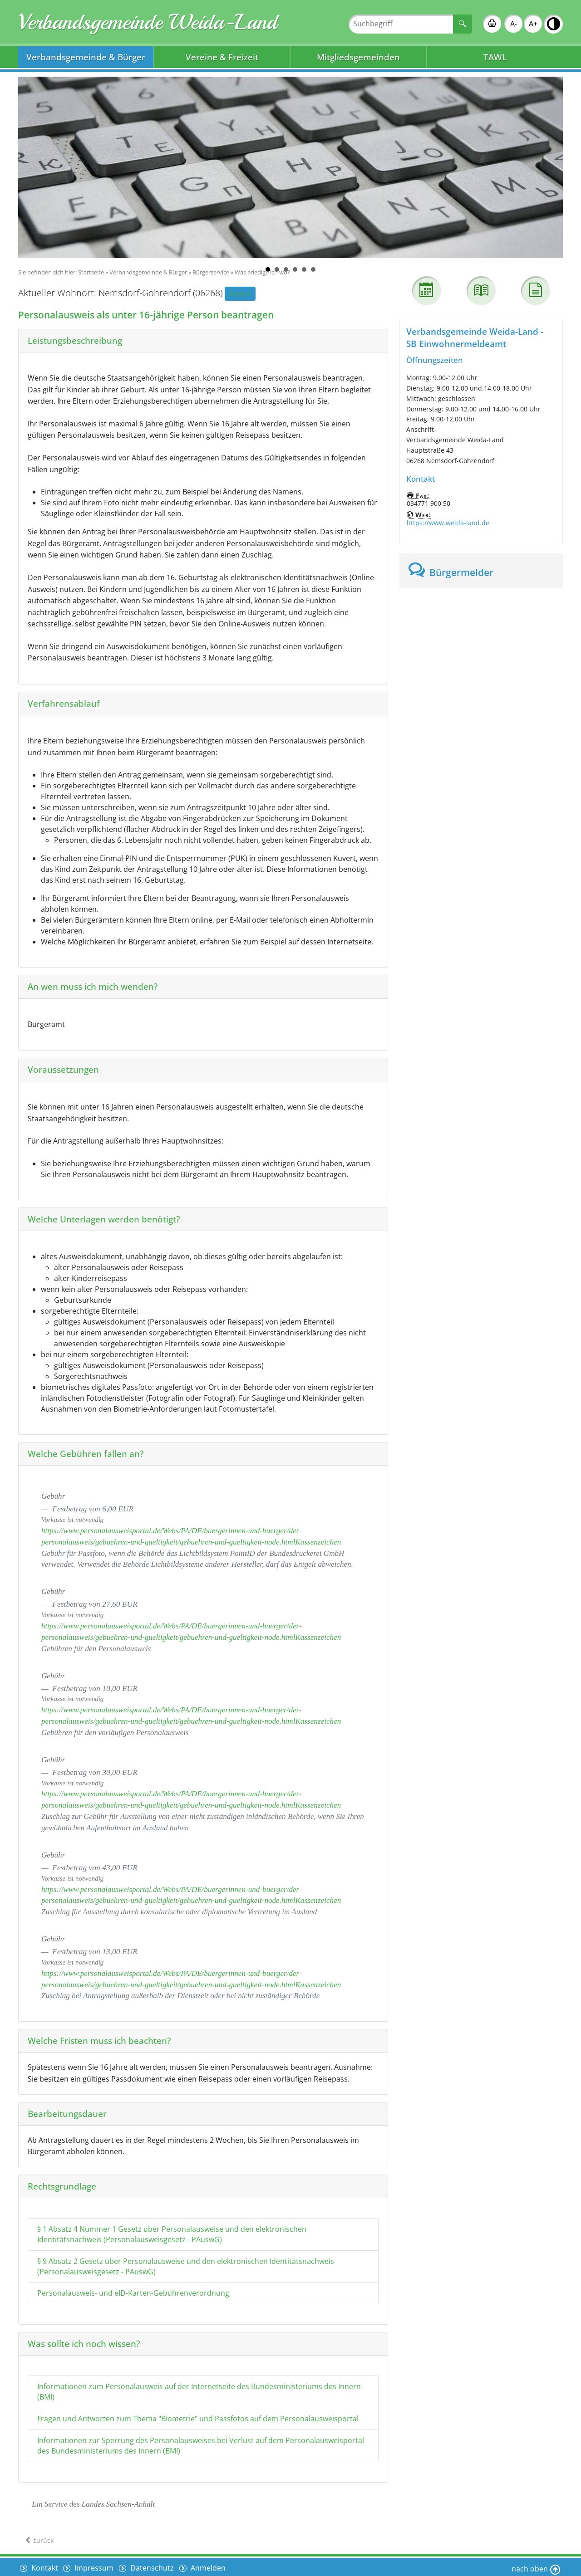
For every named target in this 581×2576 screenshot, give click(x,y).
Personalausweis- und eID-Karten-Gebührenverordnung (133, 2293)
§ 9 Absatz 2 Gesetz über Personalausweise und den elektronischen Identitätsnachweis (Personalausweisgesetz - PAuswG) (185, 2266)
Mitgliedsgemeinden (358, 57)
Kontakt (44, 2566)
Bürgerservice (210, 272)
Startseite (91, 272)
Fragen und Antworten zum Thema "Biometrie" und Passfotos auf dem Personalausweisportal (198, 2419)
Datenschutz (154, 2566)
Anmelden (210, 2566)
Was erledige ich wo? (262, 272)
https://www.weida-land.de (448, 522)
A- (513, 24)
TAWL (495, 57)
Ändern (240, 293)
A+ (533, 24)
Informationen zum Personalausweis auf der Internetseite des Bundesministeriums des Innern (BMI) (199, 2391)
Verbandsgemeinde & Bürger (85, 57)
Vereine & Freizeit (222, 57)
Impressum (94, 2566)
